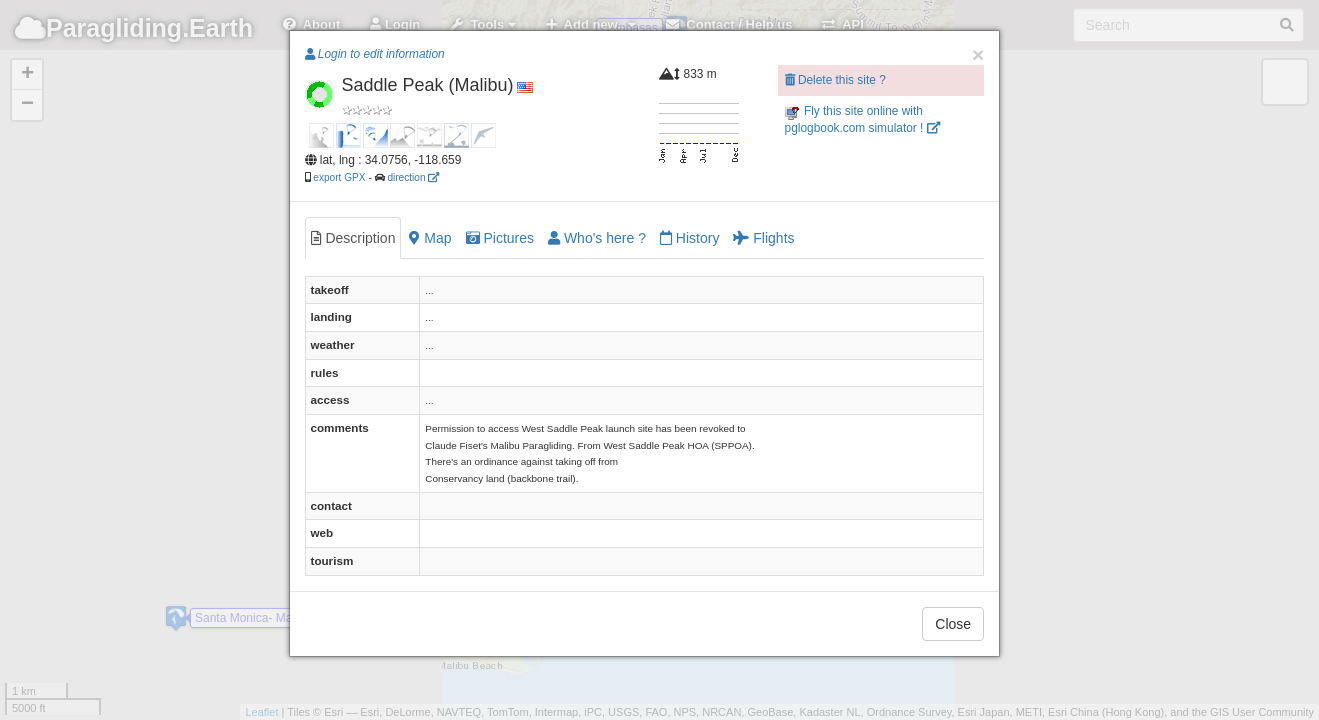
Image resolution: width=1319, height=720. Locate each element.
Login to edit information (375, 54)
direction (413, 177)
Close (953, 624)
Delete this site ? (835, 80)
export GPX (339, 177)
